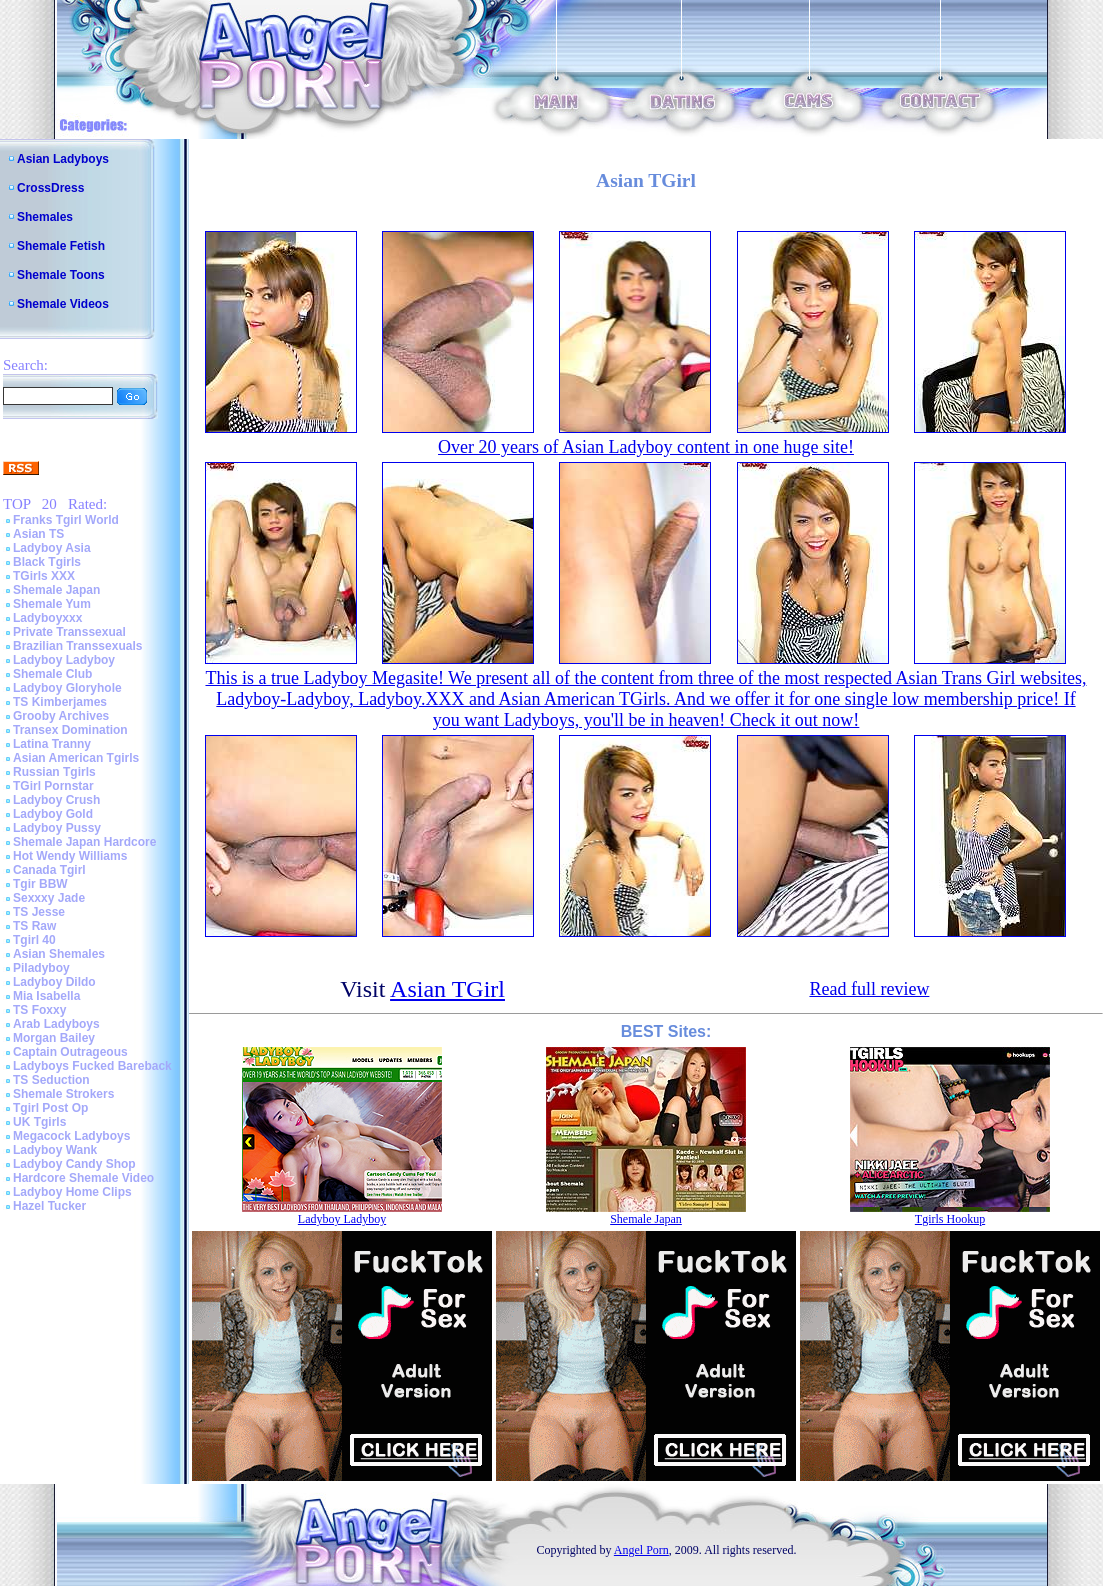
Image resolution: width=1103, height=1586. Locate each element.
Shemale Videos (63, 304)
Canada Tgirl (49, 870)
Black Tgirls (47, 562)
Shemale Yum (52, 604)
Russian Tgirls (54, 772)
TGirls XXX (44, 576)
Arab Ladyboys (56, 1024)
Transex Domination (70, 730)
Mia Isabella (46, 996)
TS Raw (34, 926)
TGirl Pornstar (53, 786)
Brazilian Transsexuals (77, 646)
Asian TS (38, 534)
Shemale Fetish (61, 246)
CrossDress (50, 188)
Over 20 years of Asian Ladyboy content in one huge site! (646, 447)
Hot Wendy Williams (70, 856)
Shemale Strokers (63, 1094)
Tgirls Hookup (950, 1219)
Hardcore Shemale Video (83, 1178)
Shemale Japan (56, 590)
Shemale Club (52, 674)
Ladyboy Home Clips (72, 1192)
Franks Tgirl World (66, 520)
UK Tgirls (39, 1122)
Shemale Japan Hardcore (84, 842)
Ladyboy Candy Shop (74, 1164)
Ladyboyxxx (47, 618)
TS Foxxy (39, 1010)
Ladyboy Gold (53, 814)
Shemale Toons (61, 275)
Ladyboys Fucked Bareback (92, 1066)
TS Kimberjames (60, 702)
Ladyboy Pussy (57, 828)
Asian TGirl (447, 989)
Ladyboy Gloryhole (67, 688)
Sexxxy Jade (49, 898)
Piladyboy (41, 968)
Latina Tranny (52, 744)
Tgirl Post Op (50, 1108)
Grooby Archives (61, 716)
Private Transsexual (69, 632)
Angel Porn (641, 1550)
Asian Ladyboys (63, 159)
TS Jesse (39, 912)
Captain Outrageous (70, 1052)
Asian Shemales (59, 954)
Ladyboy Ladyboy (64, 660)
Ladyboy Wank (55, 1150)
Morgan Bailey (54, 1038)
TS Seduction (51, 1080)
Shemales (45, 217)
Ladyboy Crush (56, 800)
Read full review (869, 989)
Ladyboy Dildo (54, 982)
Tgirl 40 (34, 940)
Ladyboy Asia (52, 548)
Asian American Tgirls (76, 758)
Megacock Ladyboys (71, 1136)
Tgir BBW (40, 884)
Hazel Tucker (49, 1206)
